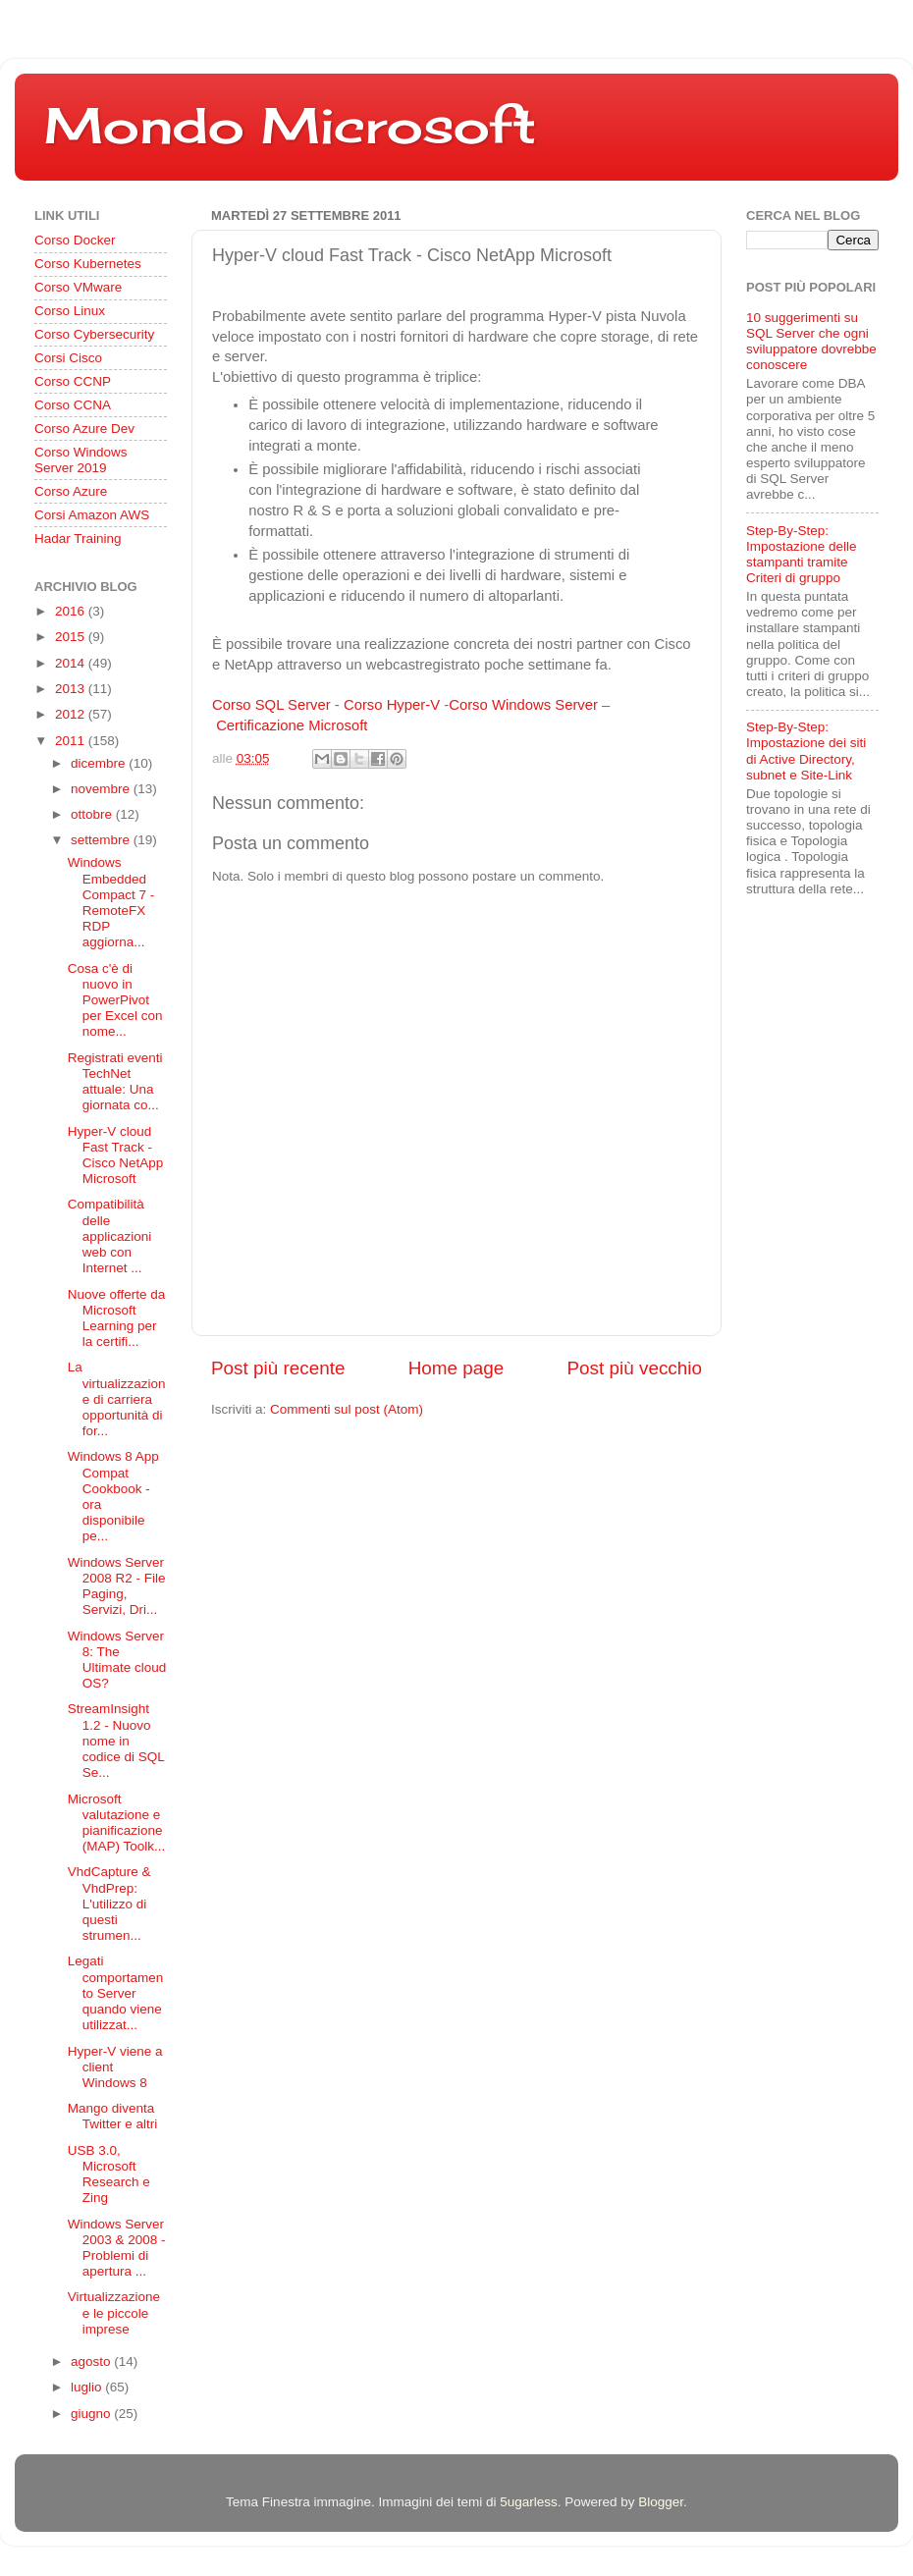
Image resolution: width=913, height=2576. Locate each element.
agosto (92, 2361)
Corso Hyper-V (392, 705)
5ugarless (529, 2502)
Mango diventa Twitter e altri (113, 2116)
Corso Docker (75, 240)
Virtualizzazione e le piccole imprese (114, 2312)
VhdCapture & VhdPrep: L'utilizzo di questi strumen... (109, 1903)
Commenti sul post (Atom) (346, 1409)
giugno (92, 2413)
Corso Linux (69, 310)
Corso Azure (70, 491)
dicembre (100, 763)
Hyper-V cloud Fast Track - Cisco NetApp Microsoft (116, 1155)
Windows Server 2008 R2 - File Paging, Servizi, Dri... (117, 1586)
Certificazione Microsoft (291, 725)
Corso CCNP (72, 381)
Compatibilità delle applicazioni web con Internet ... (110, 1236)
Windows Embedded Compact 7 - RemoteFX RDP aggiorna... (111, 902)
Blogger (660, 2502)
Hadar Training (78, 538)
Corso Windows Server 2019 (81, 460)
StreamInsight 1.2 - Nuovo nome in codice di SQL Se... (116, 1740)
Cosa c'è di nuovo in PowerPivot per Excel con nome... (115, 1000)
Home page (456, 1368)
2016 (71, 611)
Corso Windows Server (523, 705)
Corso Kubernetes (87, 263)
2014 (71, 663)
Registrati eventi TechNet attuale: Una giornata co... (115, 1081)
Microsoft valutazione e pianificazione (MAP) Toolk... (117, 1823)
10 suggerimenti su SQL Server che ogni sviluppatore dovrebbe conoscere (811, 341)
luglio (88, 2387)
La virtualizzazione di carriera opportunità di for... (117, 1399)
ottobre (93, 814)
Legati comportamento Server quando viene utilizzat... (116, 1993)
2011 (71, 740)
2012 (71, 714)
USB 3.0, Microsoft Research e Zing (109, 2174)
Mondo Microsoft (290, 125)
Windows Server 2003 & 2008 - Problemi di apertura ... (117, 2248)
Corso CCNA (72, 405)
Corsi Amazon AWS (91, 515)
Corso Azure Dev (84, 428)
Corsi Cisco (68, 357)
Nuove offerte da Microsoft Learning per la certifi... (117, 1318)
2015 (71, 636)
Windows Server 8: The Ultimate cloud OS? (117, 1660)
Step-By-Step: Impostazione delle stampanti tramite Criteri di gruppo (801, 554)
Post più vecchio (634, 1368)
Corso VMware (78, 287)
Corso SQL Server (271, 705)
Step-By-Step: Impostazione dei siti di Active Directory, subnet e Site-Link (806, 751)
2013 (71, 688)
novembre (102, 788)
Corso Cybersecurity (94, 334)
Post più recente (278, 1368)
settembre (102, 839)
